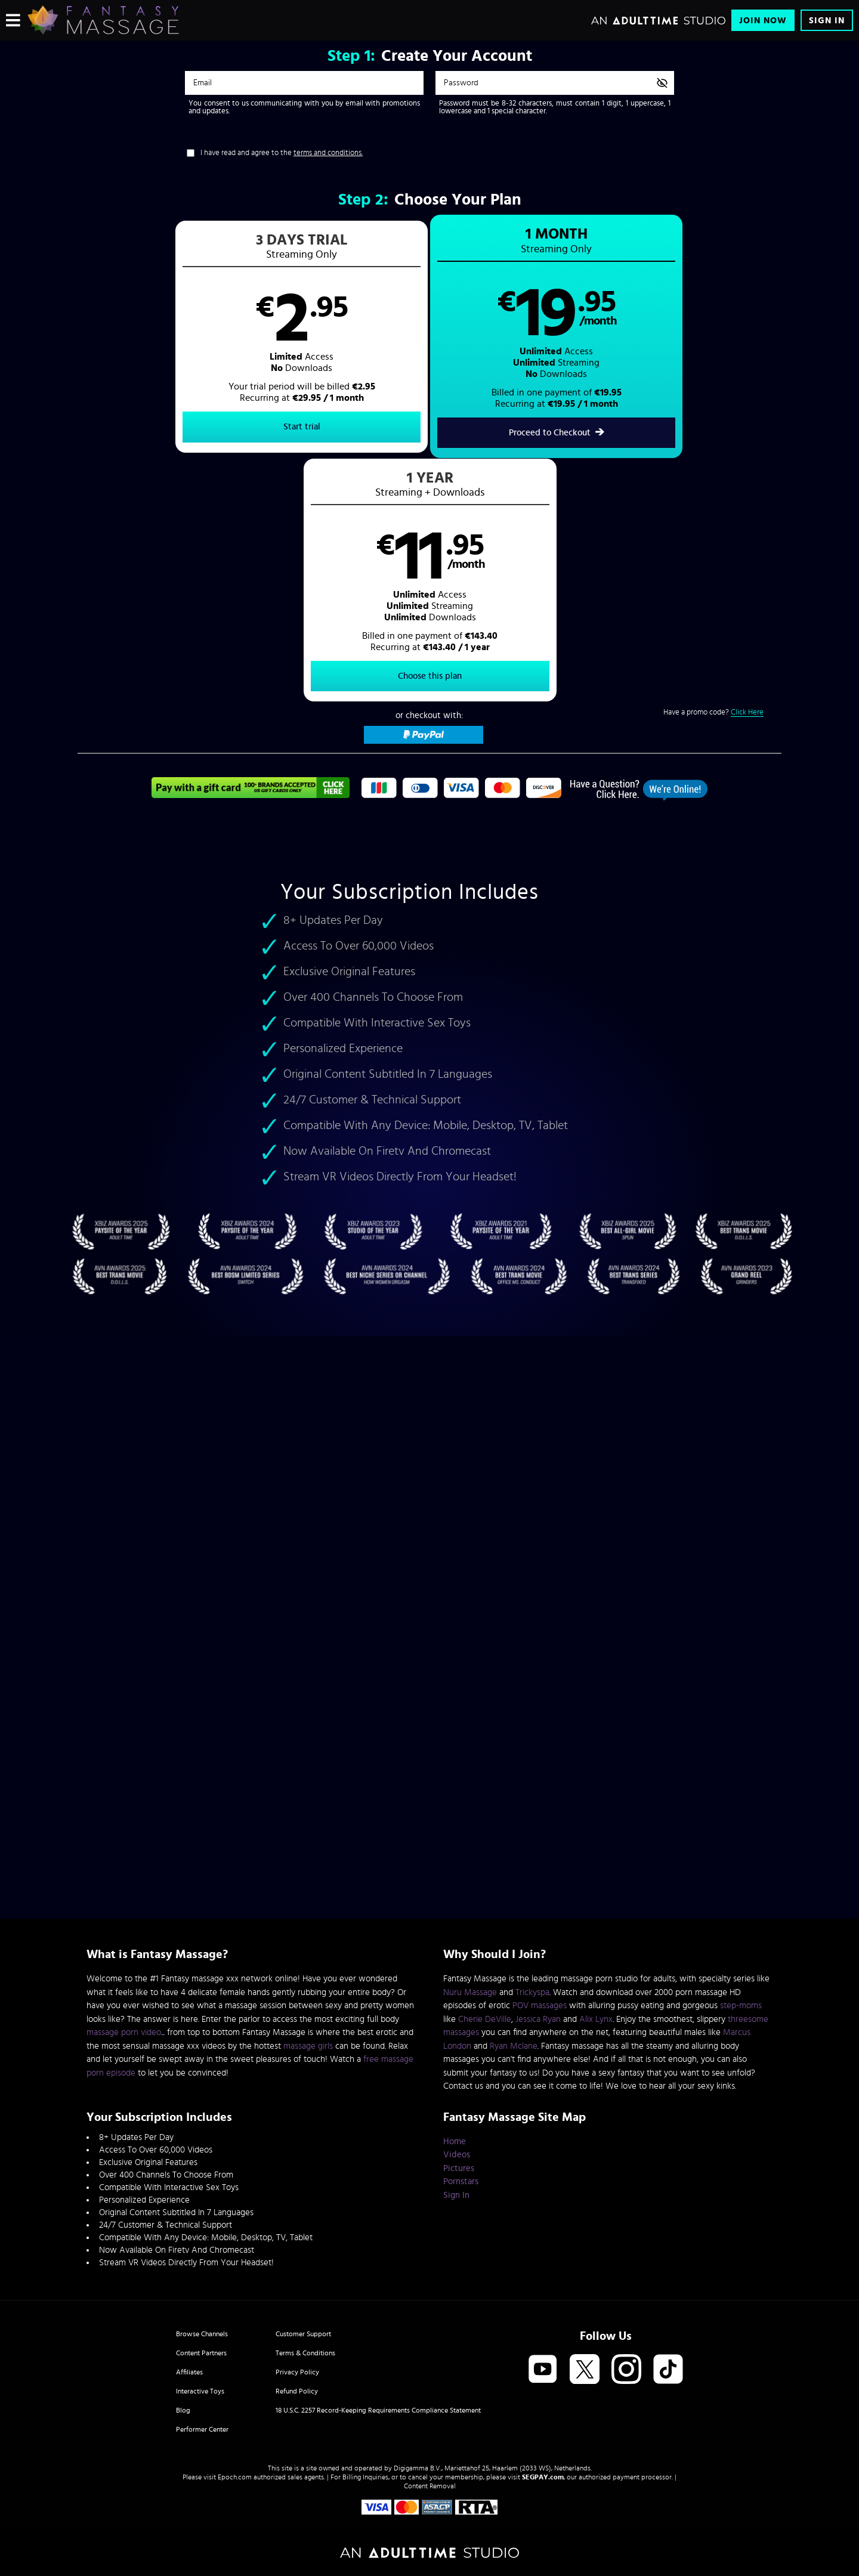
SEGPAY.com (543, 2477)
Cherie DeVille (484, 2019)
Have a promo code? (713, 470)
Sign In (827, 20)
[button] (254, 337)
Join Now (763, 20)
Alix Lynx (596, 2019)
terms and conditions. (328, 153)
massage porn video (123, 2032)
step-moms (741, 2005)
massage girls (308, 2046)
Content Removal (430, 2486)
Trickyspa (532, 1992)
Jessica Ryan (538, 2019)
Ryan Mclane (513, 2046)
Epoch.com (235, 2477)
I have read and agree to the (281, 153)
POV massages (539, 2005)
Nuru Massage (470, 1992)
